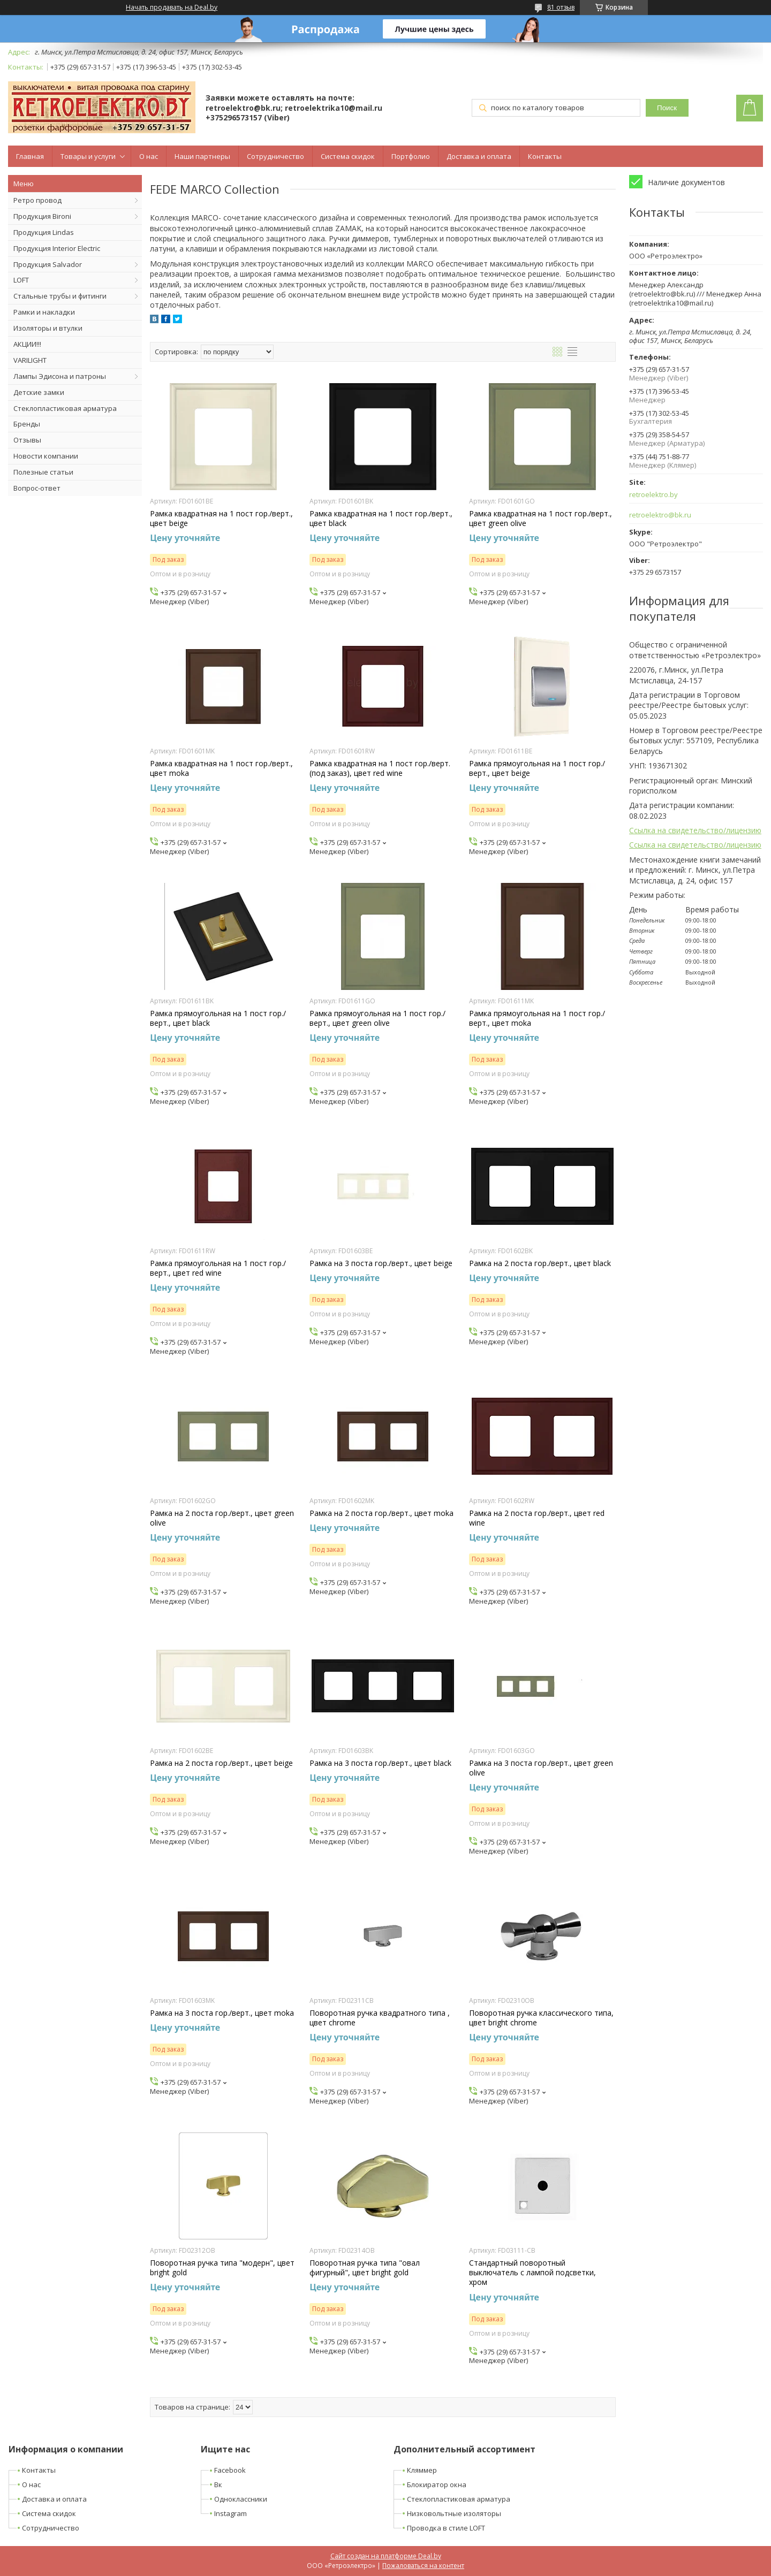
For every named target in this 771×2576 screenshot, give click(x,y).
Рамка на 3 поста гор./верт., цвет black (380, 1763)
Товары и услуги (88, 156)
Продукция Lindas (43, 232)
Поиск (667, 108)
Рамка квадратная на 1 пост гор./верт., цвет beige (221, 518)
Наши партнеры (202, 156)
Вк (218, 2484)
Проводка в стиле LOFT (446, 2528)
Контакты (545, 156)
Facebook (230, 2470)
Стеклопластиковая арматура (65, 408)
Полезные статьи (43, 472)
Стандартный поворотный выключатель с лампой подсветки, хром (532, 2272)
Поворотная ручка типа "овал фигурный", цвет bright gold (364, 2267)
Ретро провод (37, 200)
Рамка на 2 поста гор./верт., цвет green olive (222, 1518)
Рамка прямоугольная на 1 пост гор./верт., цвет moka (537, 1018)
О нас (148, 156)
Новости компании (45, 456)
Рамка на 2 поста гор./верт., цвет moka (381, 1513)
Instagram (230, 2513)
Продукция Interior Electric (56, 248)
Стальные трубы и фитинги (60, 296)
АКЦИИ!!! (27, 344)
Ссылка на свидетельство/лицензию (695, 830)
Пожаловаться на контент (423, 2565)
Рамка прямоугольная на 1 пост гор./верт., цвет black (218, 1018)
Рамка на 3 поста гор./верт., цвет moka (222, 2013)
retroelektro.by (653, 494)
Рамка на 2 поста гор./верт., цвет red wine (536, 1518)
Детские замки (38, 392)
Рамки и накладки (44, 312)
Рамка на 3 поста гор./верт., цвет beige (380, 1263)
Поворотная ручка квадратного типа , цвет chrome (379, 2018)
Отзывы (27, 440)
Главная (30, 156)
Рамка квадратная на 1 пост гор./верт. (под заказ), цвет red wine (379, 768)
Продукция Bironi (42, 216)
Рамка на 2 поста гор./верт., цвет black (540, 1263)
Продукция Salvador (47, 264)
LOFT (21, 280)
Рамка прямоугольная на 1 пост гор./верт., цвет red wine (218, 1268)
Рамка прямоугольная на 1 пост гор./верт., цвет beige (537, 768)
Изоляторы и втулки (47, 328)
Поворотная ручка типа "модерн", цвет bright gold (222, 2267)
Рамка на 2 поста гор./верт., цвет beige (221, 1763)
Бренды (26, 424)
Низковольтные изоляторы (454, 2513)
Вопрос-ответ (37, 488)
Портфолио (410, 156)
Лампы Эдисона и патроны (59, 376)
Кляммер (422, 2470)
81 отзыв (561, 7)
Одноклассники (240, 2499)
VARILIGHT (30, 360)
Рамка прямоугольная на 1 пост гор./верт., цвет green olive (377, 1018)
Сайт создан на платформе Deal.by (385, 2555)
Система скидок (348, 156)
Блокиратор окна (436, 2484)
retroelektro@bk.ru (660, 515)
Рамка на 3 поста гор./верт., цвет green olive (541, 1768)
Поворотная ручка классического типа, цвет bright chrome (541, 2018)
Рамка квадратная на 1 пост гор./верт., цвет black (380, 518)
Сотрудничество (275, 156)
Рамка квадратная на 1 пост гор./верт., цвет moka (221, 768)
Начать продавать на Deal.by (171, 7)
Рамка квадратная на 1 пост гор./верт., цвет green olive (540, 518)
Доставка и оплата (479, 156)
